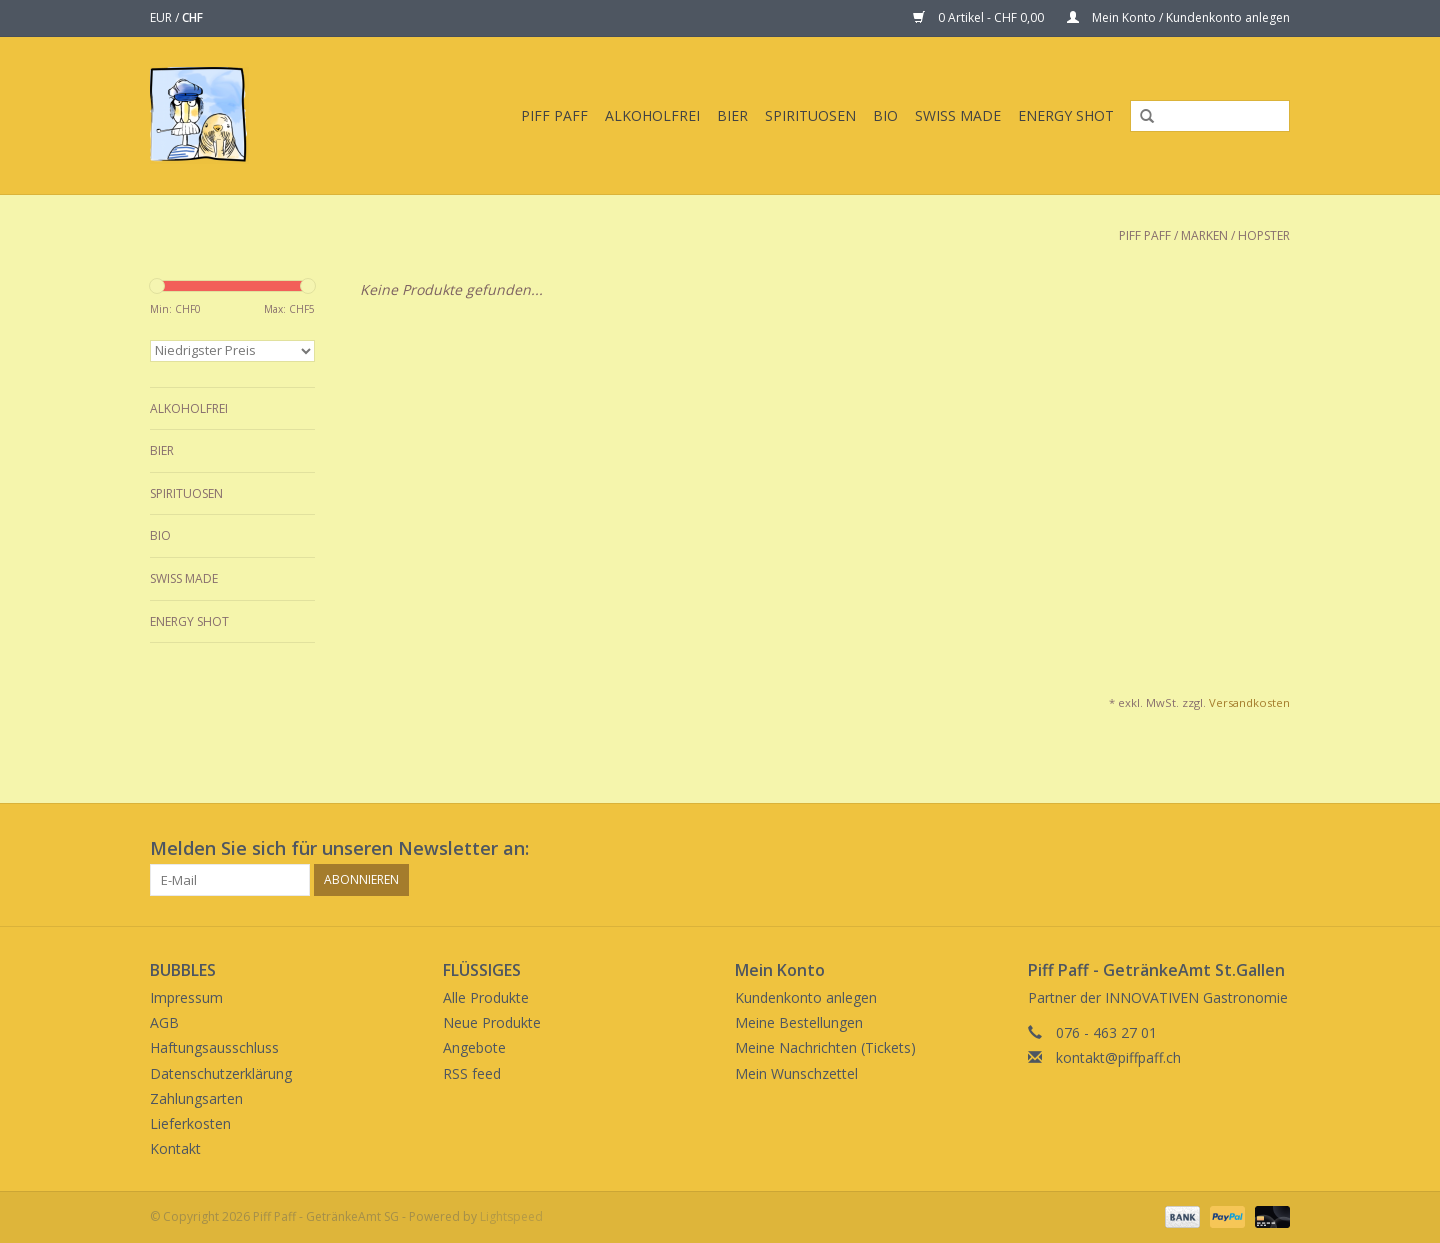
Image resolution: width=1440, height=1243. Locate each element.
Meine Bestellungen (799, 1022)
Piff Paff (554, 115)
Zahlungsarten (196, 1098)
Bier (732, 115)
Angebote (474, 1047)
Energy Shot (1066, 115)
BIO (885, 115)
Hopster (1264, 235)
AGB (164, 1022)
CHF (192, 17)
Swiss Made (958, 115)
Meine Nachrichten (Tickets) (825, 1047)
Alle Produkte (486, 997)
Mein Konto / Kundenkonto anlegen (1178, 17)
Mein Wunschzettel (796, 1073)
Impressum (186, 997)
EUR (162, 17)
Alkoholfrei (652, 115)
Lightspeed (511, 1216)
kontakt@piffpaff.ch (1118, 1057)
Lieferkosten (190, 1123)
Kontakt (175, 1148)
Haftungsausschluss (214, 1047)
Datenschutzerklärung (221, 1073)
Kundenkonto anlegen (806, 997)
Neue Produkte (492, 1022)
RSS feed (472, 1073)
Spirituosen (810, 115)
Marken (1204, 235)
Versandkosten (1249, 702)
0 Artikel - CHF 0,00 (980, 17)
